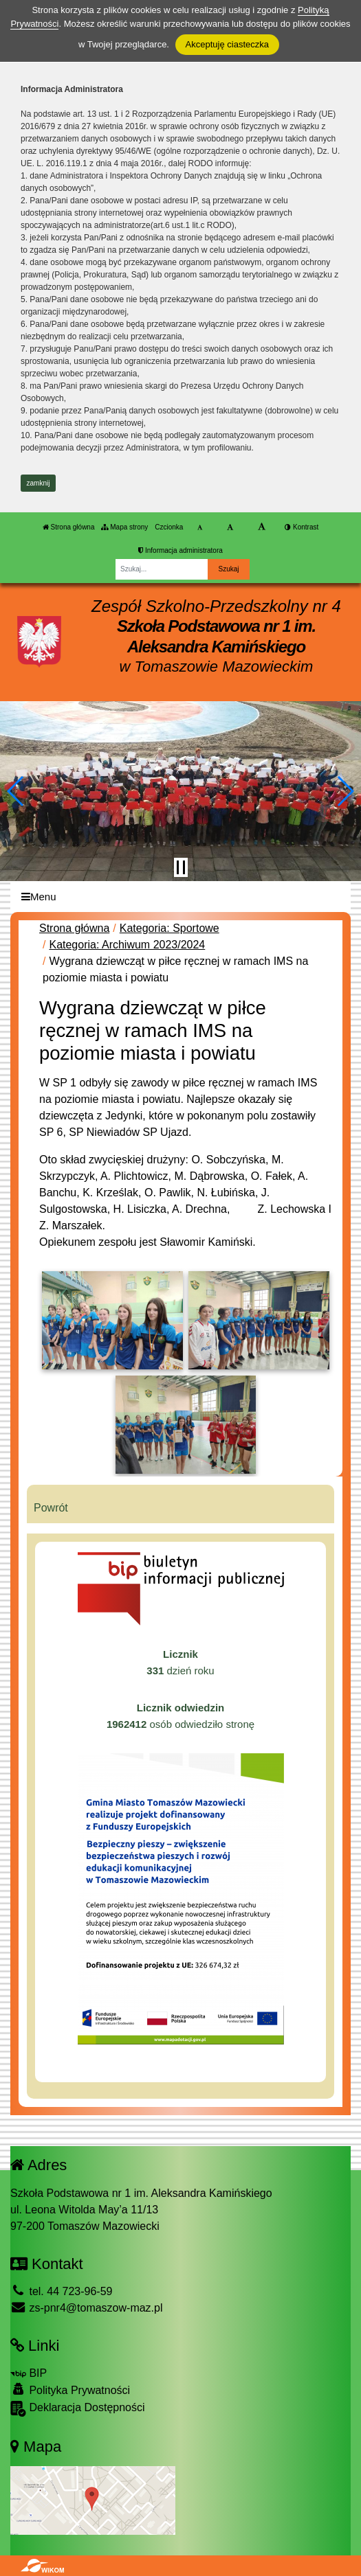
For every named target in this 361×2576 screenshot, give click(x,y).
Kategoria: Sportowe (169, 928)
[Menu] (180, 896)
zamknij (38, 483)
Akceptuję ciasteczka (227, 44)
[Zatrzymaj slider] (181, 867)
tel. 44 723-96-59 (61, 2291)
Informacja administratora (180, 550)
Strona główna (69, 527)
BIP (28, 2373)
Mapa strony (124, 527)
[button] (16, 791)
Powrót (51, 1508)
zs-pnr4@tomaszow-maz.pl (86, 2308)
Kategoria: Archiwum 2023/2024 (127, 944)
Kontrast (301, 527)
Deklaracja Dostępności (77, 2409)
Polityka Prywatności (70, 2389)
